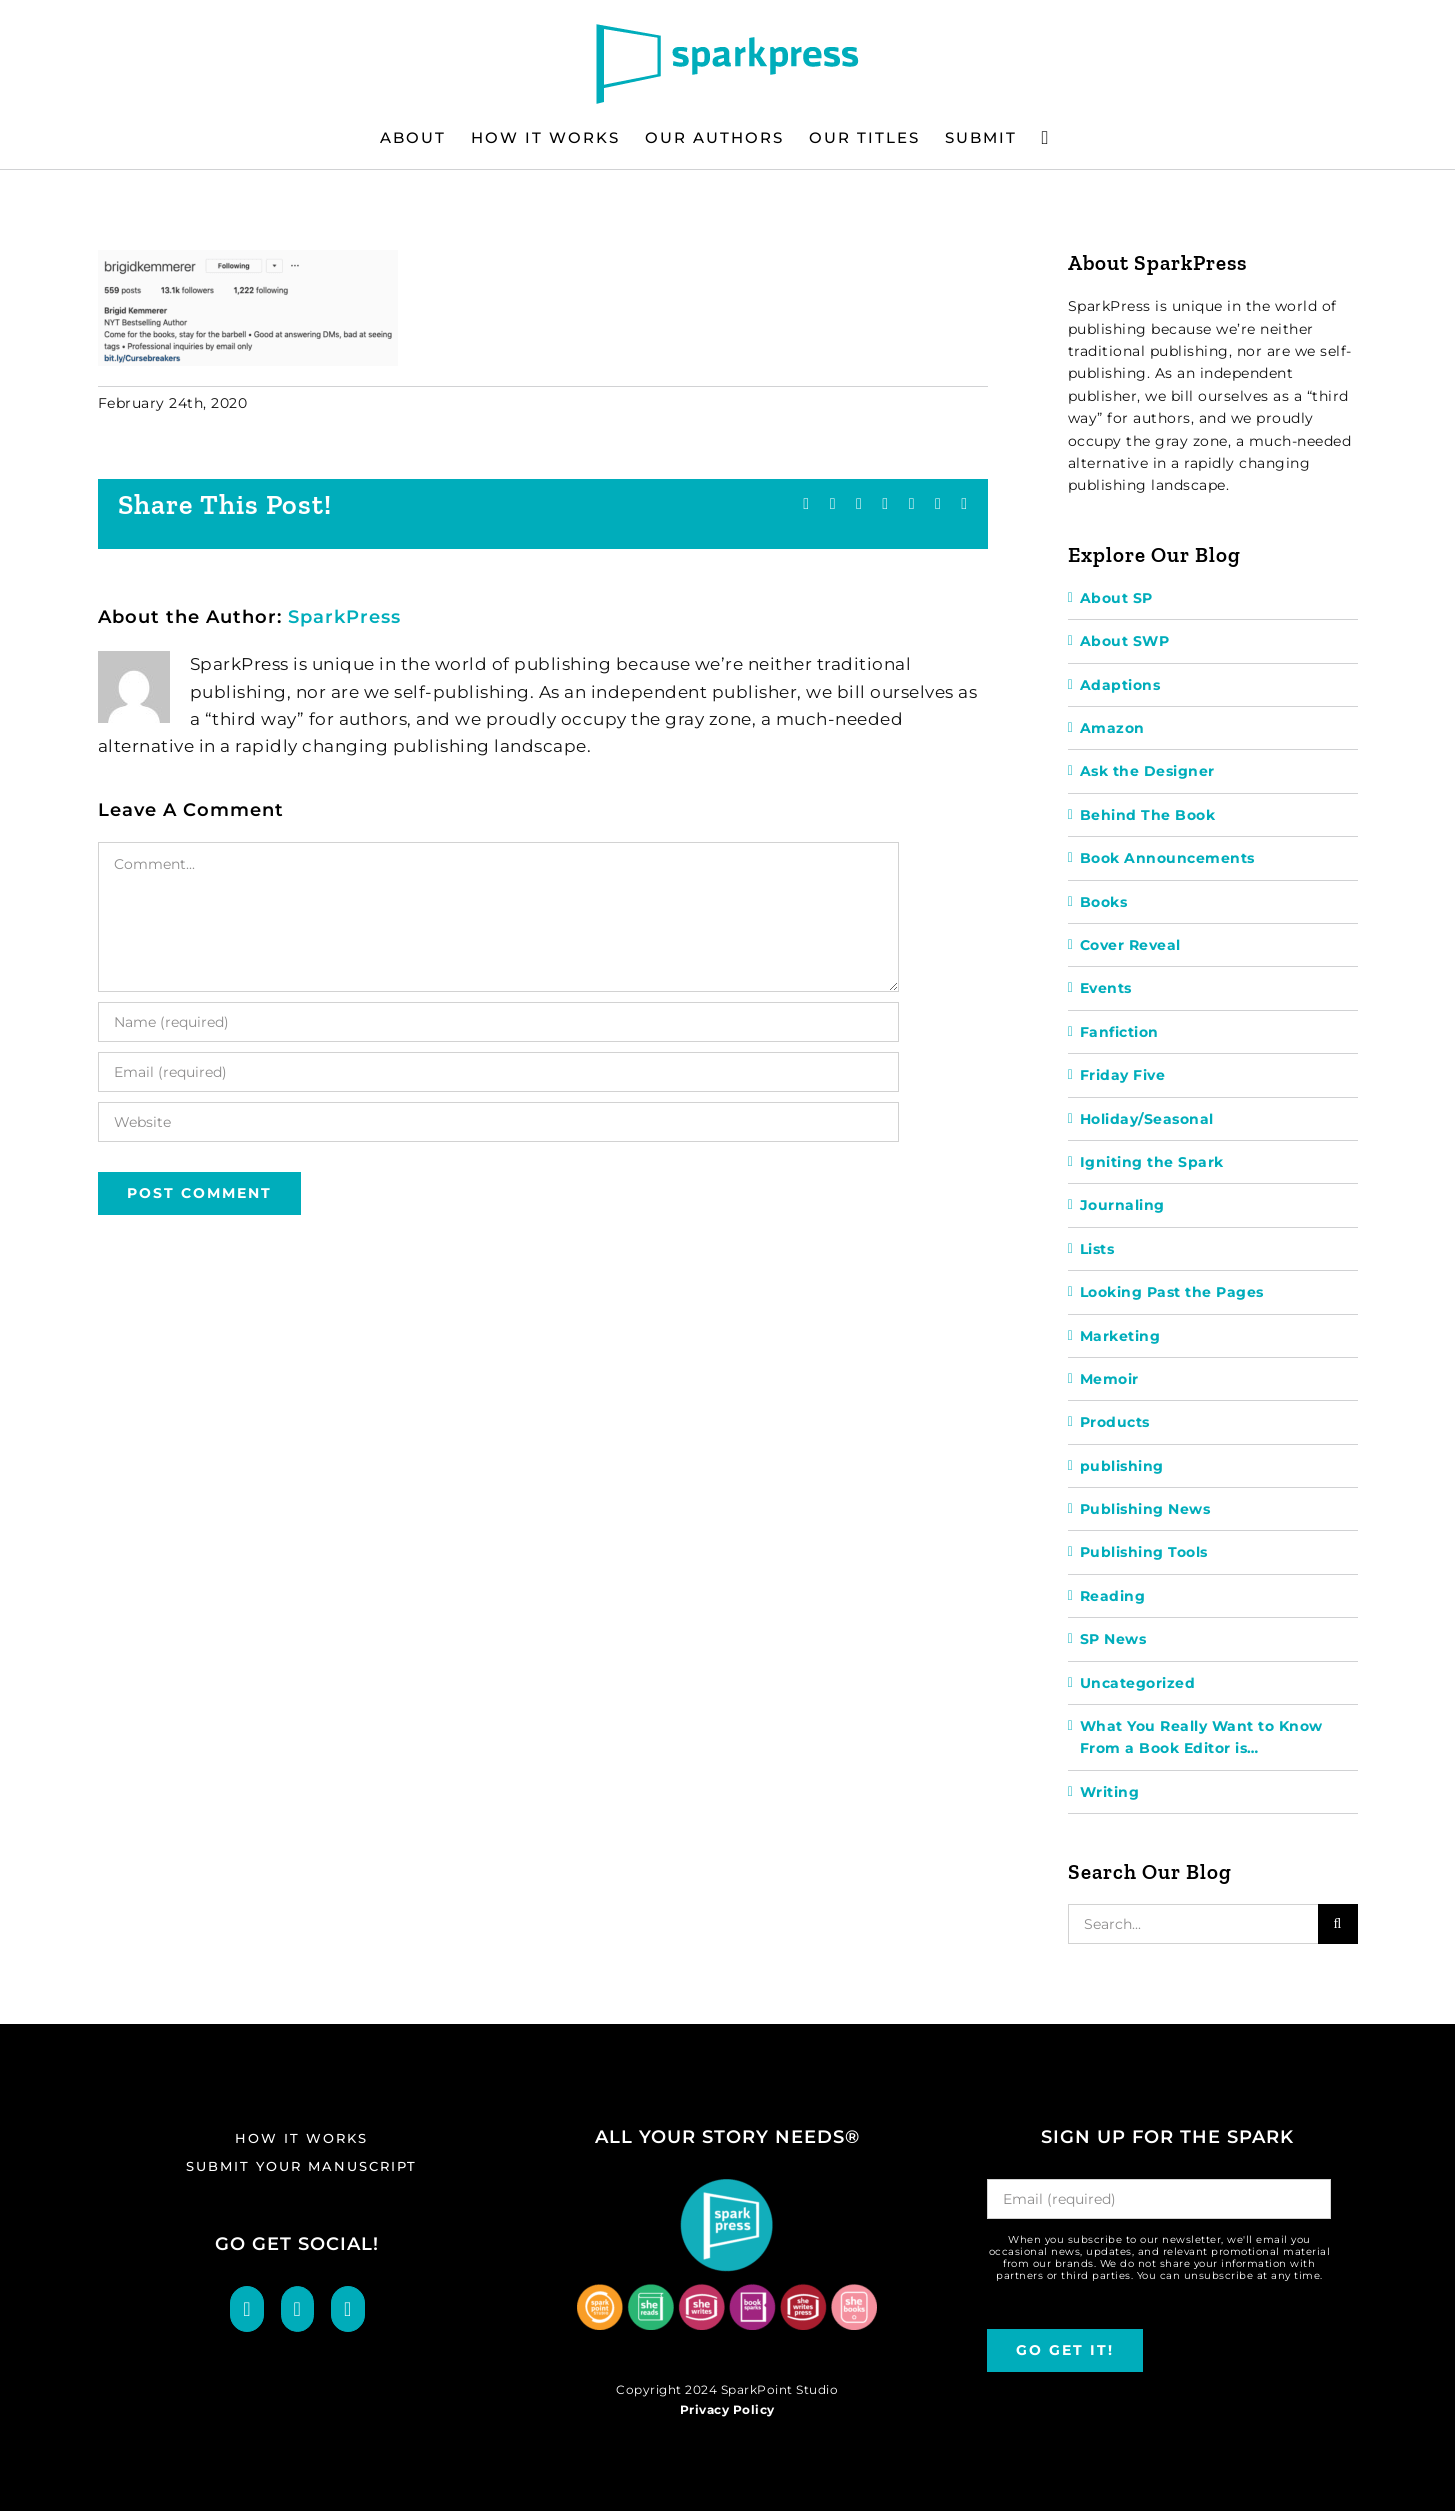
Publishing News (1145, 1509)
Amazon (1112, 728)
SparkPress (344, 617)
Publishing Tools (1144, 1552)
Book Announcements (1167, 858)
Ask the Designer (1147, 771)
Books (1104, 902)
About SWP (1125, 641)
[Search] (1338, 1924)
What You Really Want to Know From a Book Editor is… (1201, 1737)
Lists (1097, 1249)
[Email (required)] (498, 1072)
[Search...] (1193, 1924)
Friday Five (1123, 1075)
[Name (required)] (498, 1022)
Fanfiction (1119, 1032)
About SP (1116, 598)
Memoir (1109, 1379)
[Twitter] (298, 2309)
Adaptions (1120, 685)
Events (1106, 988)
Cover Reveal (1130, 945)
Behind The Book (1148, 815)
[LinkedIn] (348, 2309)
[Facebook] (247, 2309)
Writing (1110, 1792)
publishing (1122, 1466)
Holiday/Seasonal (1147, 1119)
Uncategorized (1138, 1683)
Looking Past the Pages (1172, 1292)
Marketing (1120, 1336)
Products (1115, 1422)
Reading (1113, 1596)
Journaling (1122, 1205)
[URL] (498, 1122)
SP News (1113, 1639)
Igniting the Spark (1152, 1162)
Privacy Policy (727, 2409)
